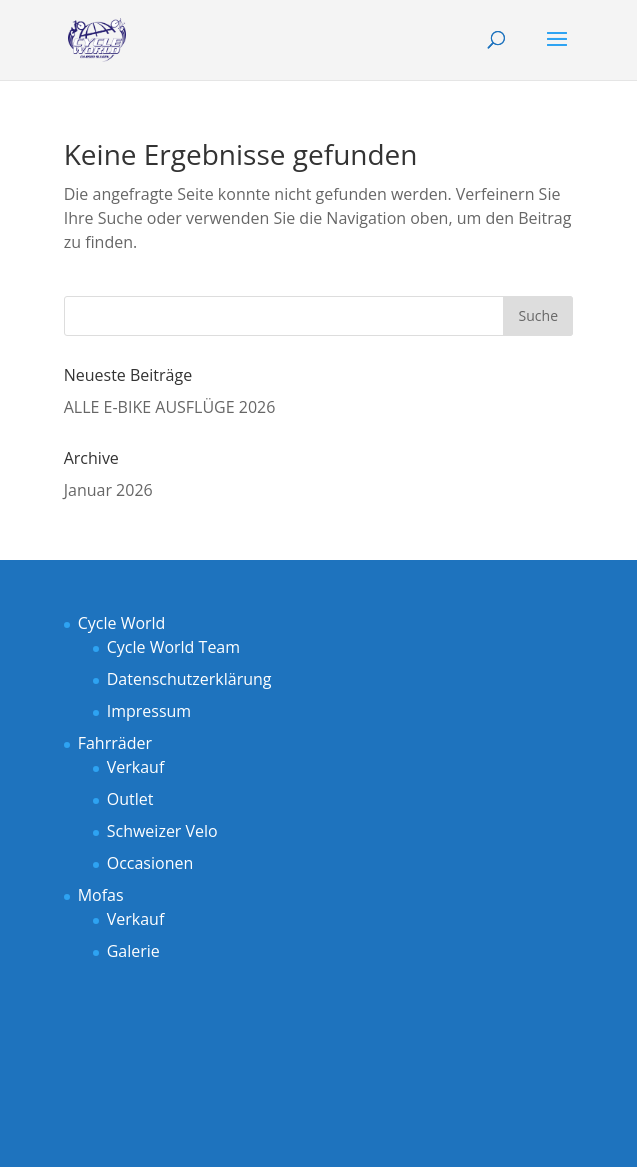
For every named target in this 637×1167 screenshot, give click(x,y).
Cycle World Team (173, 647)
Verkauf (136, 767)
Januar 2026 (108, 490)
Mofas (101, 895)
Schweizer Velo (162, 831)
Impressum (149, 711)
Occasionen (150, 863)
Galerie (133, 951)
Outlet (130, 799)
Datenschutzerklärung (189, 679)
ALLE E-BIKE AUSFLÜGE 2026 (170, 407)
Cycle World (122, 623)
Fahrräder (115, 743)
